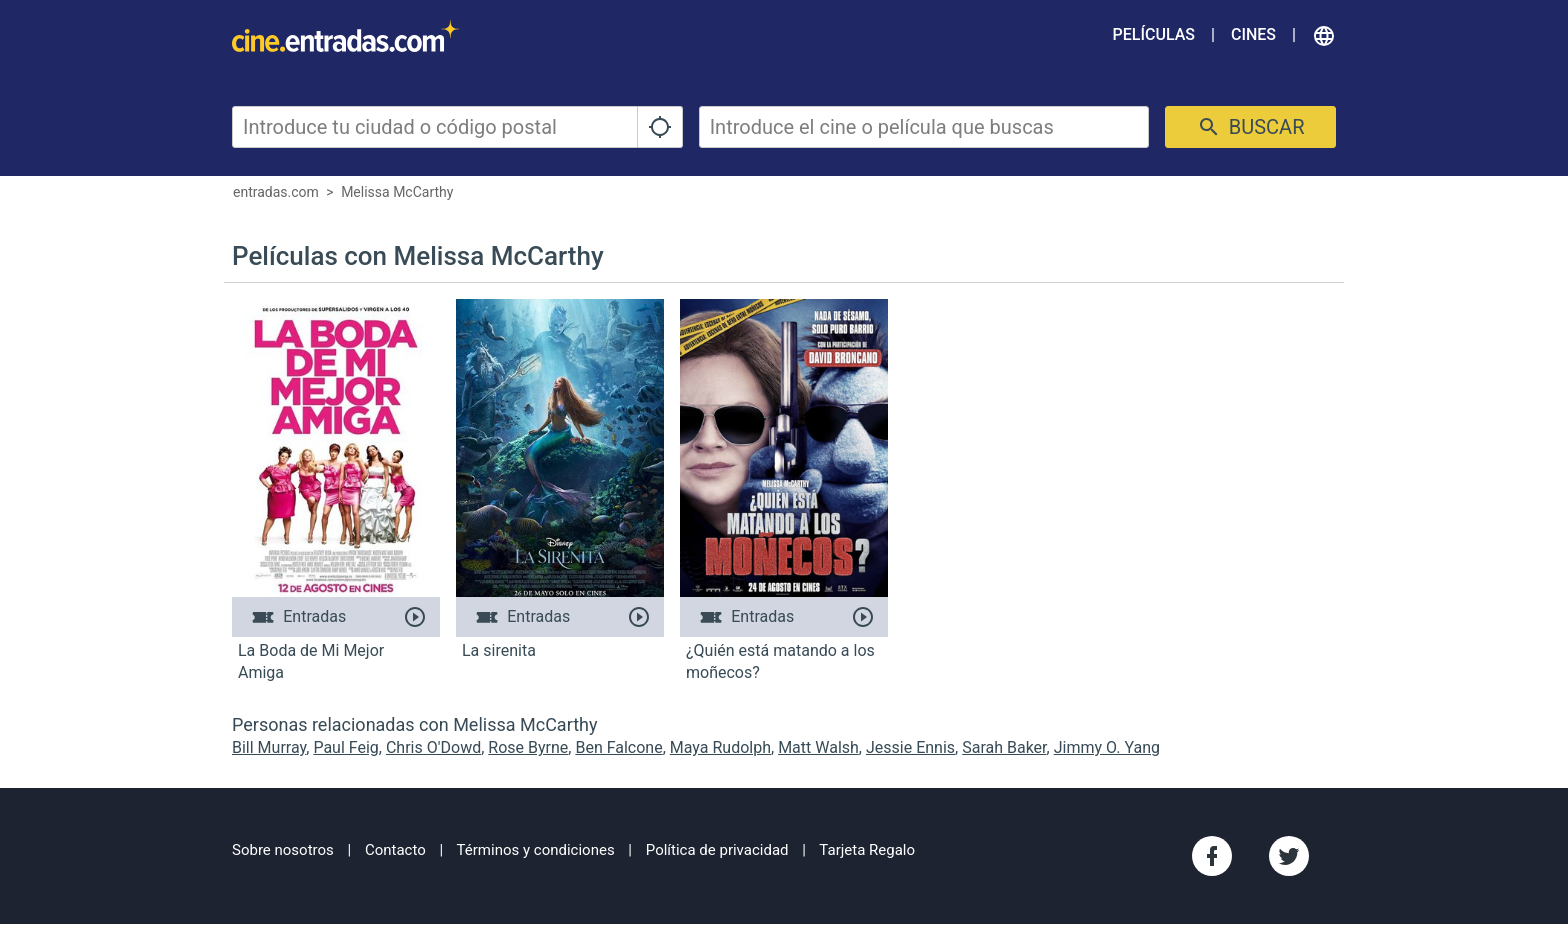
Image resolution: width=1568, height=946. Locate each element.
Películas (1154, 34)
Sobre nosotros (283, 850)
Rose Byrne (528, 747)
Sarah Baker (1004, 747)
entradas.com (276, 192)
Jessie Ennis (910, 747)
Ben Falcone (618, 747)
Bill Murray (269, 747)
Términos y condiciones (536, 850)
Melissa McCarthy (397, 192)
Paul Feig (345, 747)
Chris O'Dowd (433, 747)
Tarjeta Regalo (867, 850)
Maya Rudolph (720, 747)
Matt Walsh (818, 747)
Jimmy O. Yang (1107, 747)
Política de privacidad (717, 850)
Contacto (395, 850)
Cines (1253, 34)
